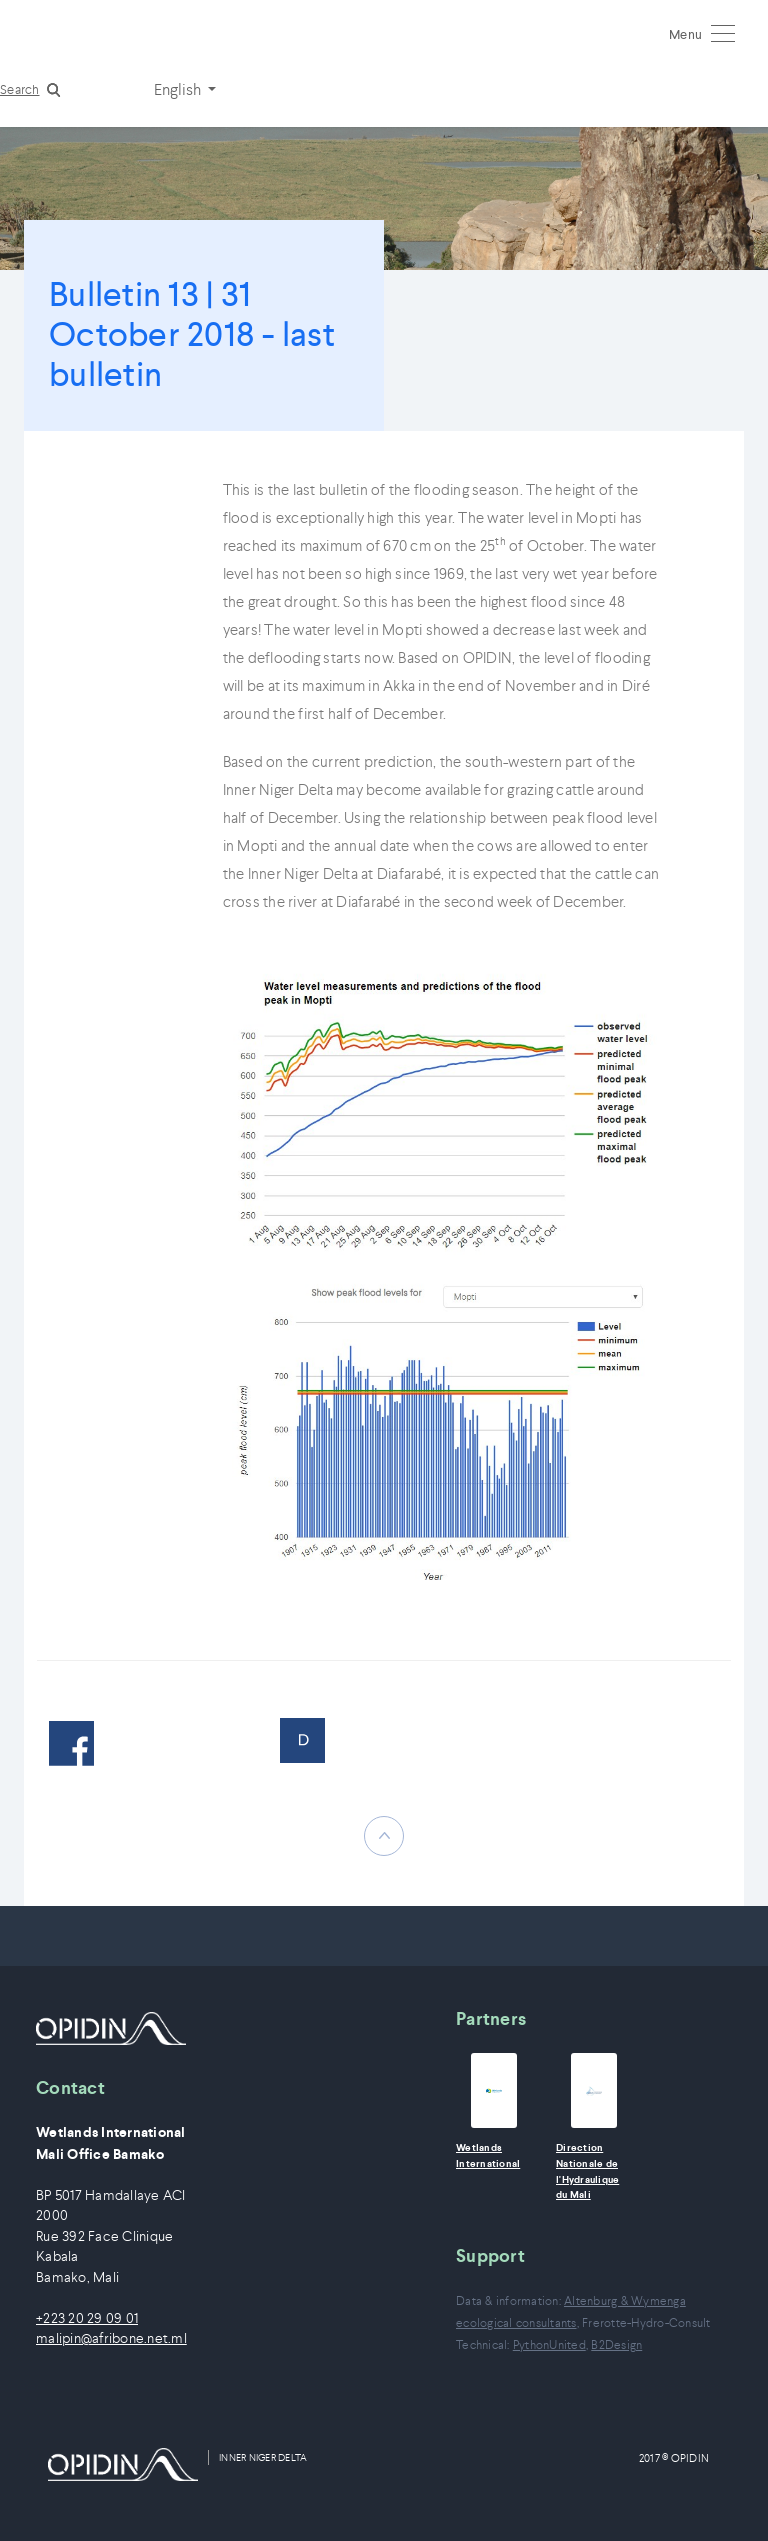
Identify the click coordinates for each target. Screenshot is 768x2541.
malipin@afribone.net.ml (111, 2338)
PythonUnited (549, 2344)
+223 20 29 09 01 (87, 2318)
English (179, 89)
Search (20, 89)
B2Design (616, 2344)
